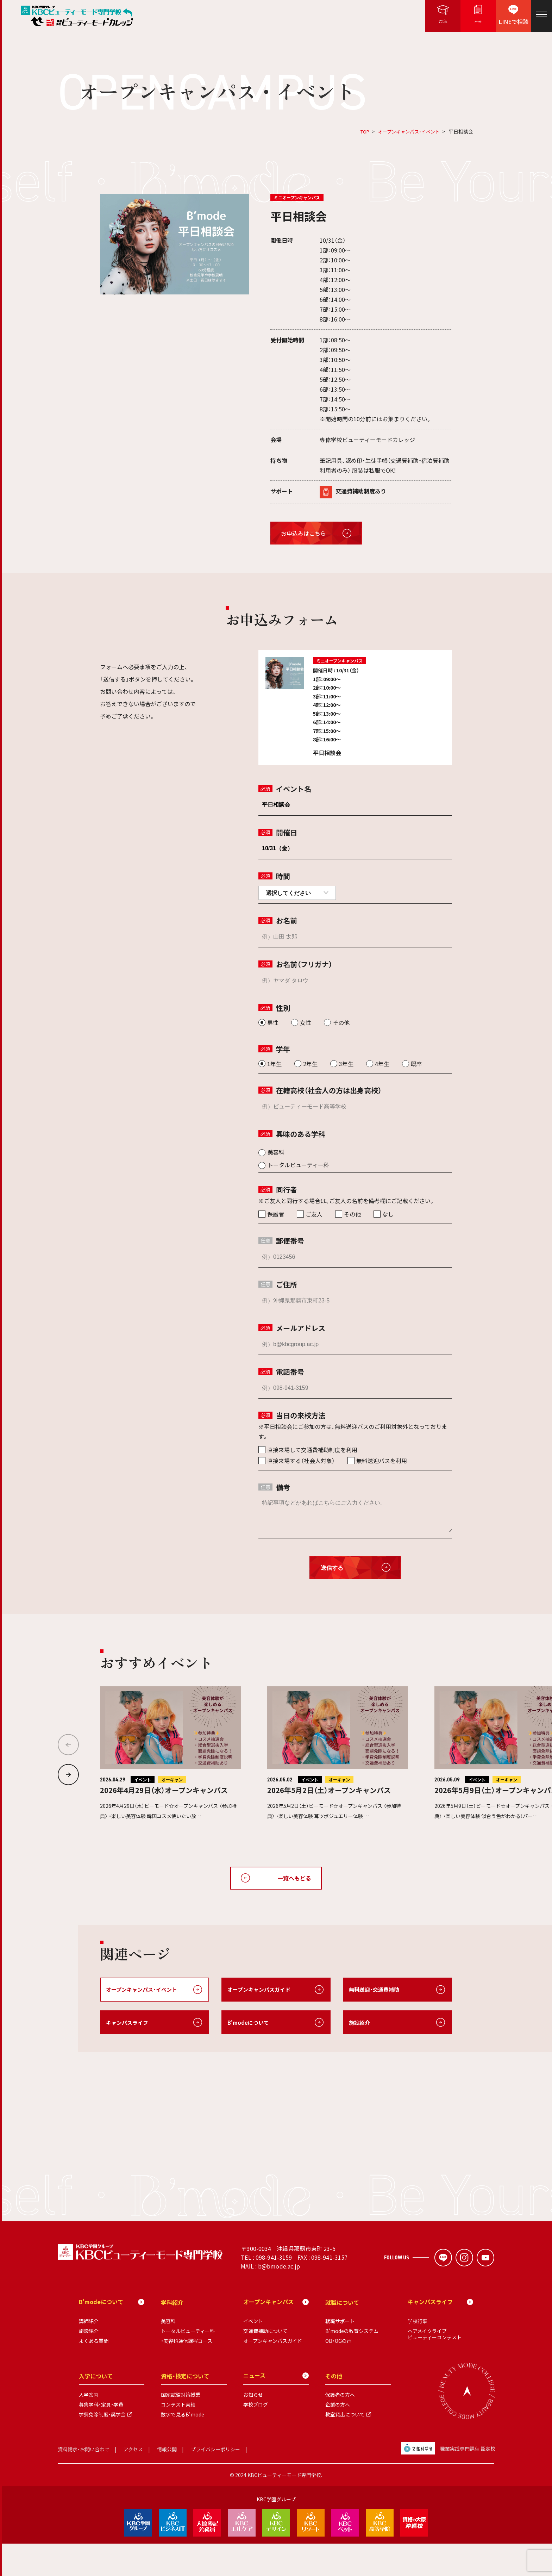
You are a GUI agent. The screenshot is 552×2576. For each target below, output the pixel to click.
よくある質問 (93, 2373)
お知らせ (253, 2427)
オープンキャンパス (276, 2335)
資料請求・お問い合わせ (83, 2481)
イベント (253, 2354)
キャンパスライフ (128, 2023)
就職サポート (340, 2354)
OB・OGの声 (338, 2373)
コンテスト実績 (178, 2437)
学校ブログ (255, 2437)
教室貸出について (345, 2447)
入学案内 (89, 2427)
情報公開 (167, 2481)
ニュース (276, 2408)
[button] (68, 1774)
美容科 (168, 2354)
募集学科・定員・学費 (101, 2437)
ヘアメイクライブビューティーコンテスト (435, 2366)
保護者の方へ (340, 2427)
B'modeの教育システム (351, 2363)
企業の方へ (337, 2437)
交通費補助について (265, 2363)
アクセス (133, 2481)
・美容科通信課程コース (186, 2373)
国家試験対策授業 (180, 2427)
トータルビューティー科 (188, 2363)
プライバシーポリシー (215, 2481)
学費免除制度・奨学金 (102, 2447)
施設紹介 (360, 2023)
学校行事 (417, 2354)
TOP (360, 131)
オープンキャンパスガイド (261, 1989)
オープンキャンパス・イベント (407, 131)
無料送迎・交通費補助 (376, 1989)
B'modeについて (249, 2023)
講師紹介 (89, 2354)
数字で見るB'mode (182, 2447)
